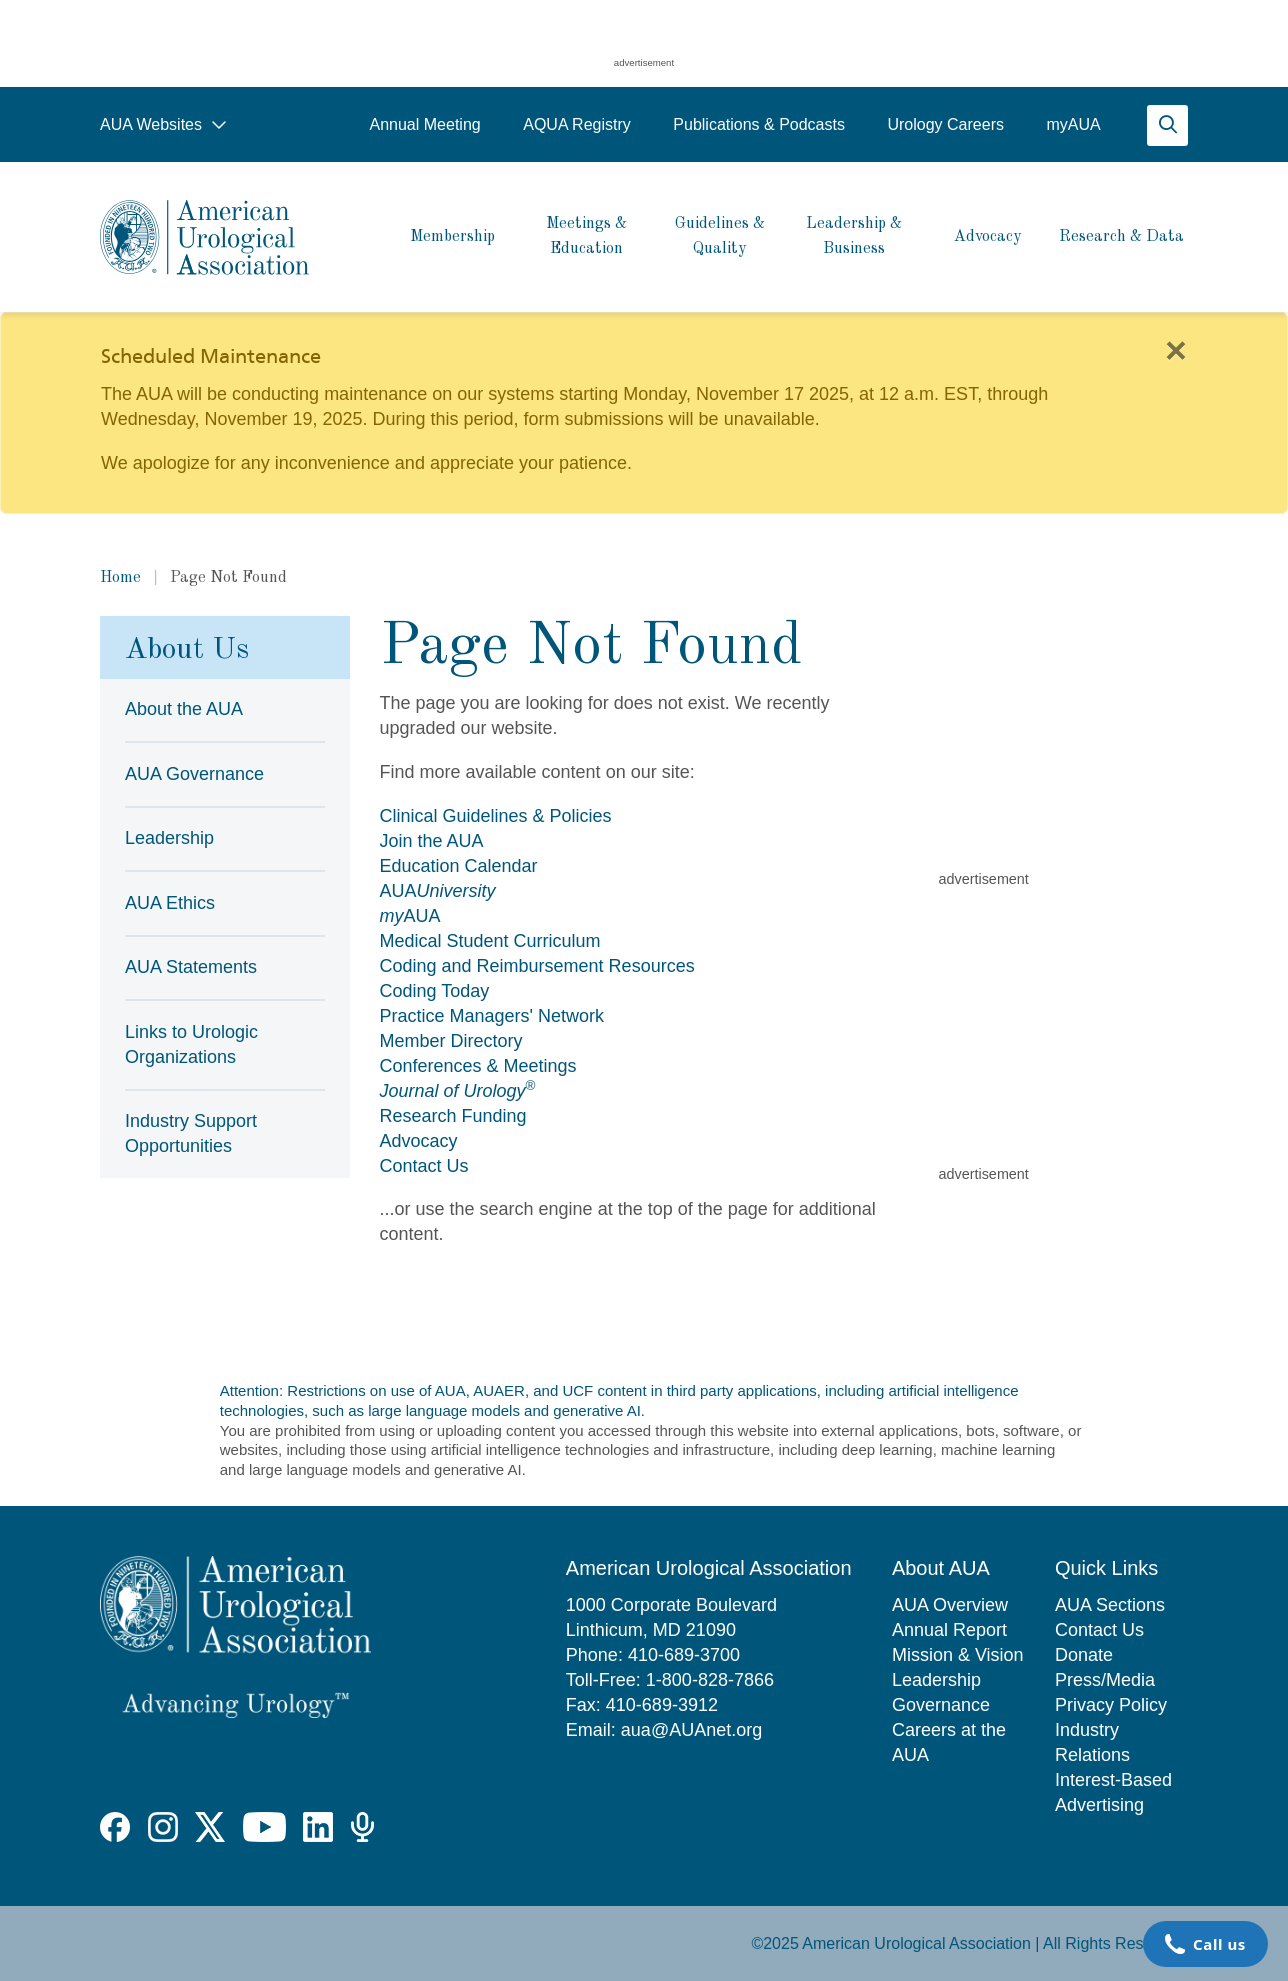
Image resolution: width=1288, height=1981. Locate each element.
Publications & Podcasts (759, 124)
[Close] (1176, 351)
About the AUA (184, 709)
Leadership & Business (854, 236)
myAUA (1073, 124)
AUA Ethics (170, 903)
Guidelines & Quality (720, 236)
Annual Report (949, 1630)
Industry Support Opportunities (191, 1133)
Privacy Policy (1111, 1705)
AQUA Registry (577, 124)
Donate (1084, 1655)
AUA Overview (950, 1605)
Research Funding (453, 1116)
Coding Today (435, 991)
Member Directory (451, 1041)
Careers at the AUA (949, 1742)
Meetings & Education (586, 236)
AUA (438, 891)
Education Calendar (459, 866)
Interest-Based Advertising (1113, 1792)
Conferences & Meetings (478, 1066)
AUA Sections (1110, 1605)
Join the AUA (432, 841)
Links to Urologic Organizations (191, 1044)
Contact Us (424, 1166)
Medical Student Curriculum (490, 941)
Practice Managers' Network (492, 1016)
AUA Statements (191, 967)
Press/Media (1105, 1680)
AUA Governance (194, 774)
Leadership (169, 838)
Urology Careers (945, 124)
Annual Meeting (424, 124)
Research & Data (1121, 237)
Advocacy (987, 237)
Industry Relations (1092, 1742)
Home (120, 578)
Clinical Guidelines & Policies (496, 816)
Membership (452, 237)
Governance (941, 1705)
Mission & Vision (958, 1655)
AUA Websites (163, 124)
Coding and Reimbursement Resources (537, 966)
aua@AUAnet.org (691, 1730)
